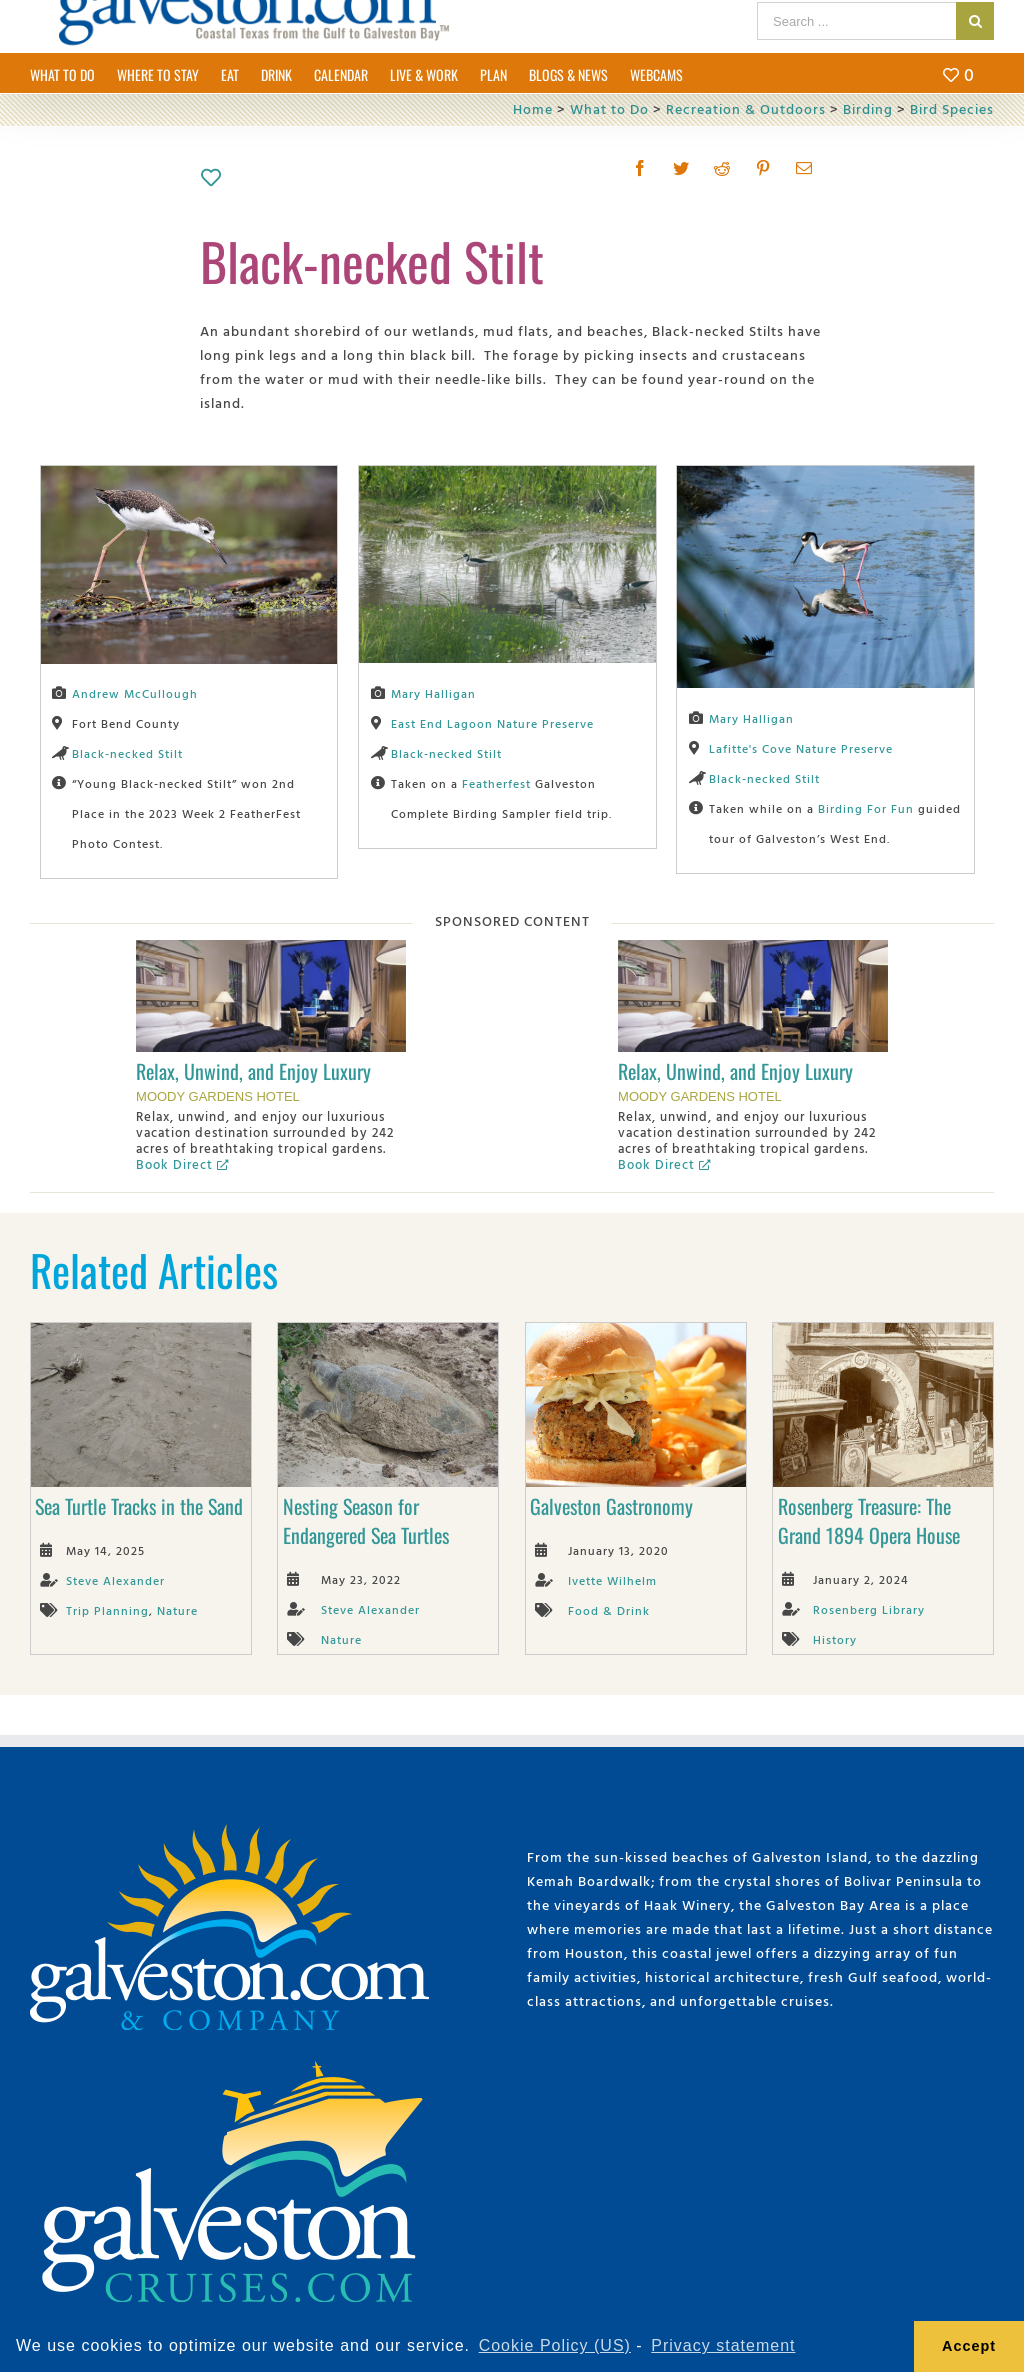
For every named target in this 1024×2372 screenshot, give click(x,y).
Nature (177, 1610)
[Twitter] (681, 168)
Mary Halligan (433, 693)
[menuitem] (73, 73)
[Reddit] (722, 168)
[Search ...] (856, 21)
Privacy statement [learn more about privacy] (723, 2345)
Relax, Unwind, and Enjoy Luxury (253, 1071)
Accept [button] (969, 2346)
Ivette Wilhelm (612, 1580)
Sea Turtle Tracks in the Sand (139, 1506)
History (835, 1639)
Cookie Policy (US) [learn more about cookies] (555, 2345)
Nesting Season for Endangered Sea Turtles (366, 1520)
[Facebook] (640, 168)
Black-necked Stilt (127, 753)
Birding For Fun (866, 808)
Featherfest (496, 783)
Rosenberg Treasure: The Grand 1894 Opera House (869, 1520)
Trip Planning (107, 1610)
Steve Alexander (115, 1580)
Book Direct (182, 1164)
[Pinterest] (763, 168)
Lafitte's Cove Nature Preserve (801, 748)
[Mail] (804, 168)
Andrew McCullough (135, 693)
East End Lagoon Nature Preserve (492, 723)
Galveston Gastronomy (611, 1506)
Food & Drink (609, 1610)
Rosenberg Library (869, 1609)
